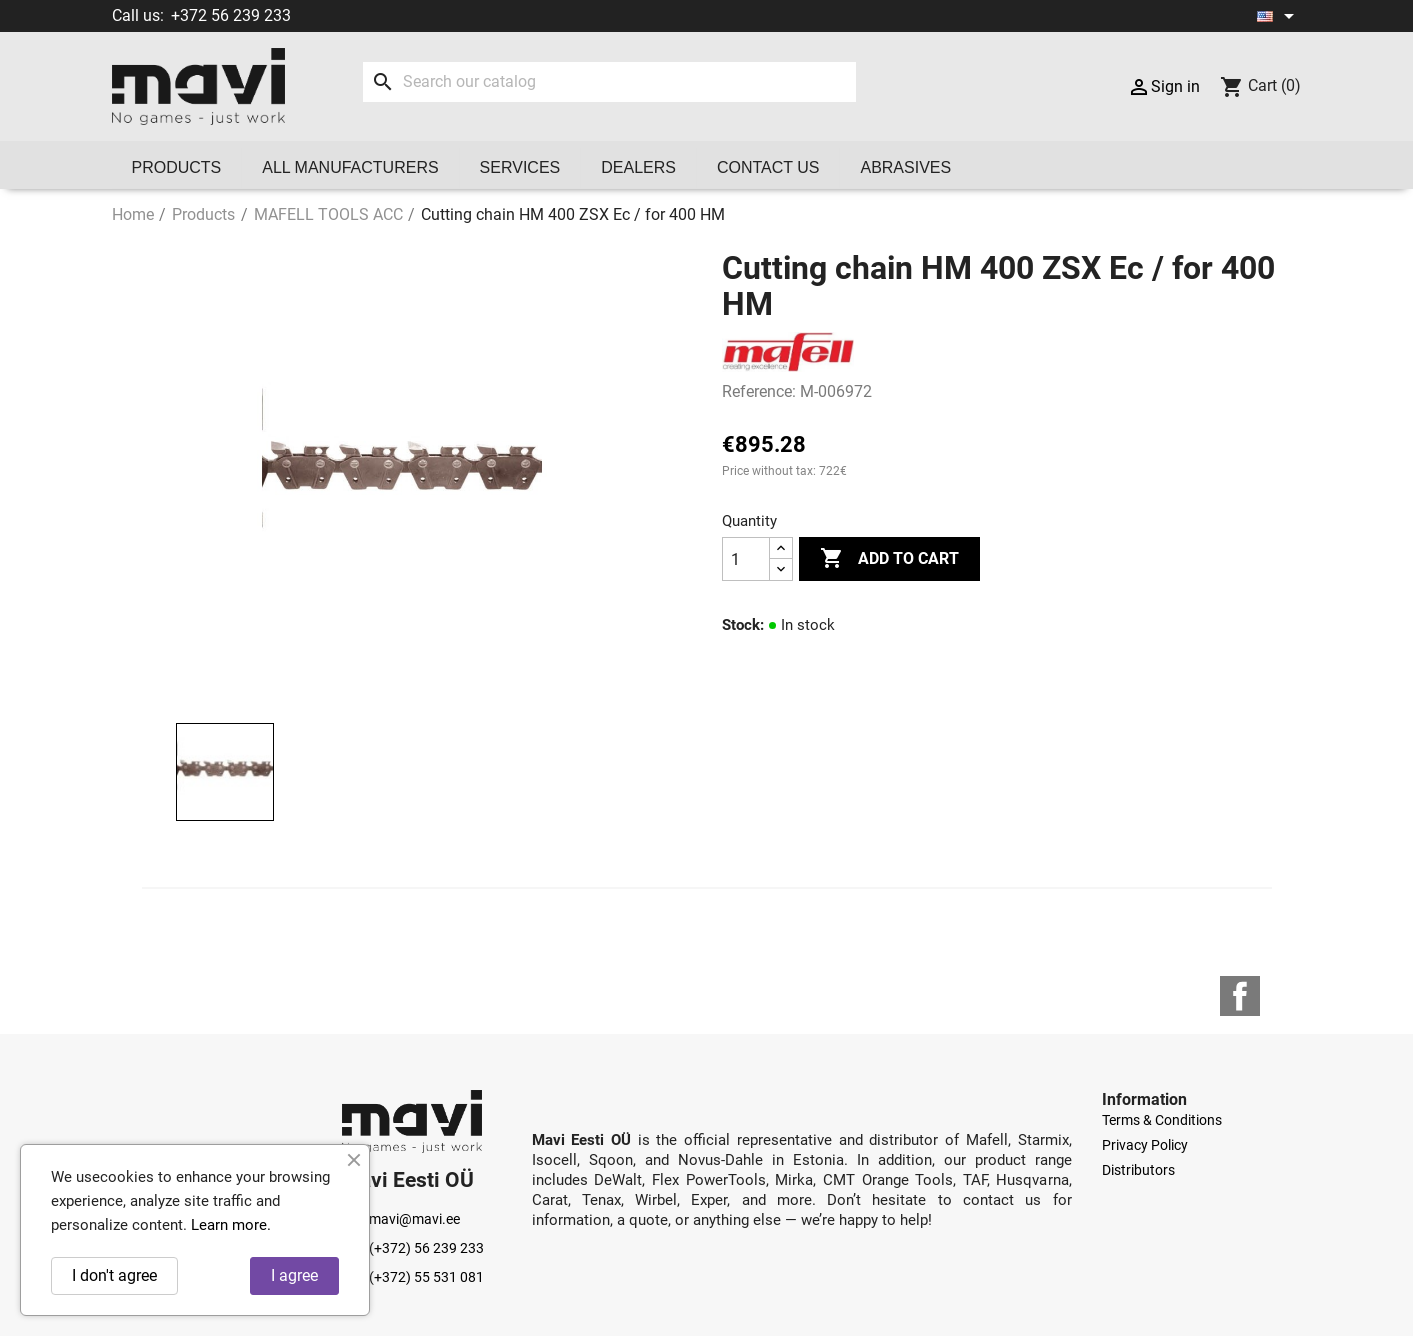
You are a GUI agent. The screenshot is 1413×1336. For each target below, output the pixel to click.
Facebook (1240, 996)
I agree (294, 1275)
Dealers (638, 167)
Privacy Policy (1145, 1145)
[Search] (609, 82)
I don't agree (114, 1275)
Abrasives (905, 167)
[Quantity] (746, 559)
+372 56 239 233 (231, 15)
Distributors (1138, 1170)
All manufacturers (350, 167)
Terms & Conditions (1162, 1120)
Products (177, 167)
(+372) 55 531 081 (413, 1277)
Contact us (768, 167)
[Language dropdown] (1279, 16)
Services (520, 167)
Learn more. (231, 1225)
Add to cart (889, 559)
